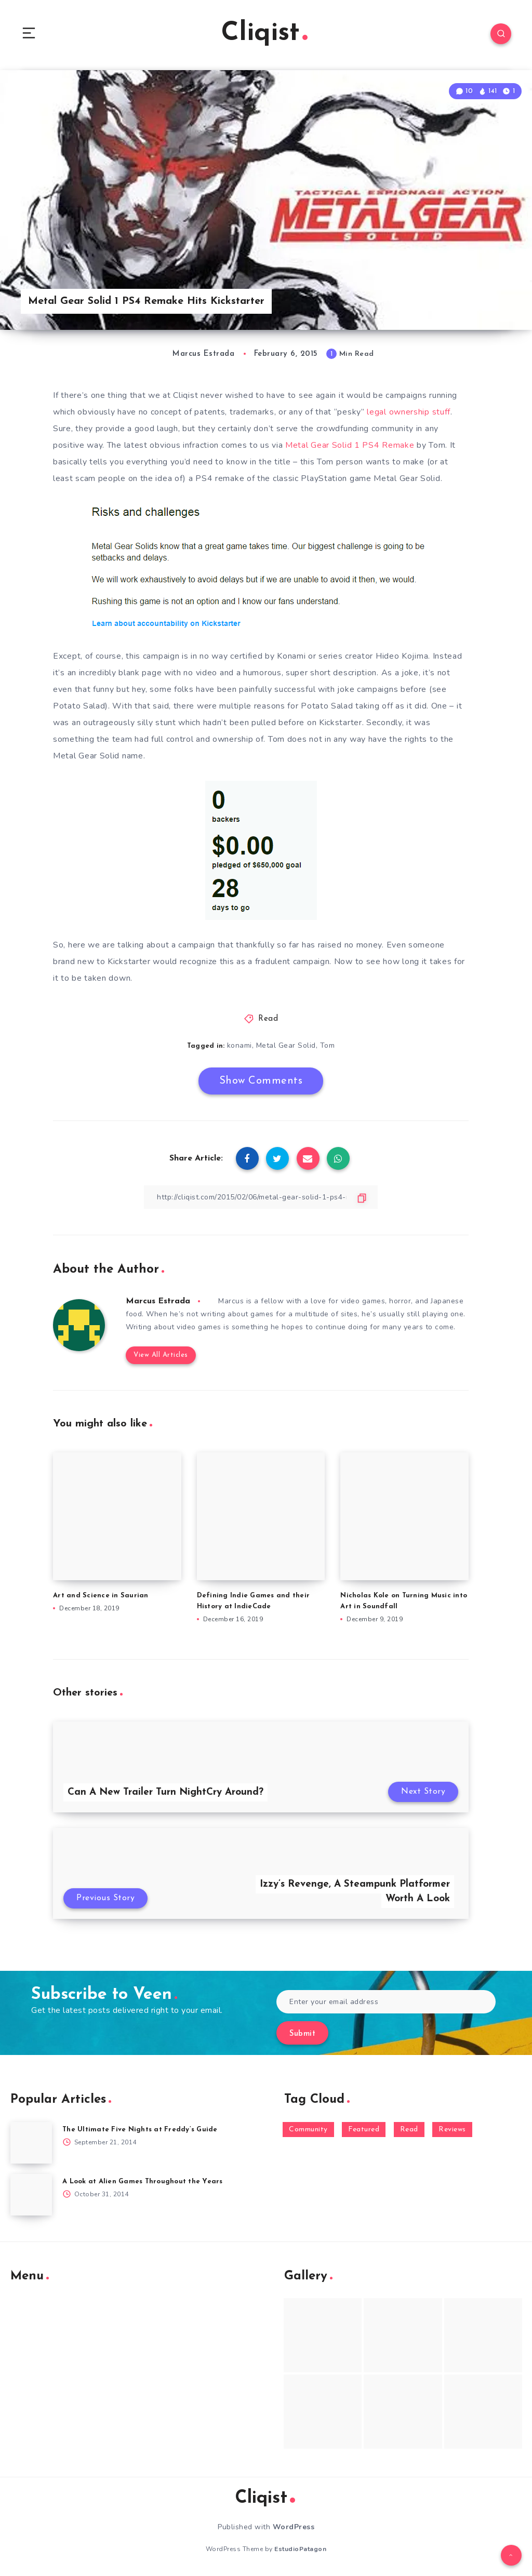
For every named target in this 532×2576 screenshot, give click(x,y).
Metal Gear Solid (286, 1045)
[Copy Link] (261, 1197)
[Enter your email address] (386, 2001)
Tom (327, 1045)
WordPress (294, 2527)
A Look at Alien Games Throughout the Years (142, 2181)
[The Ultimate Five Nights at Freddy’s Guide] (31, 2143)
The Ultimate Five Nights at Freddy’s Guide (140, 2129)
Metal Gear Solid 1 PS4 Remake (349, 445)
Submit (302, 2034)
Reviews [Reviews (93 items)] (452, 2129)
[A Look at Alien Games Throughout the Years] (31, 2194)
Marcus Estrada (158, 1301)
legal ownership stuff (408, 412)
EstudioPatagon (300, 2549)
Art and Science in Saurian (101, 1595)
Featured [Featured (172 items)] (363, 2129)
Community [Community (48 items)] (308, 2129)
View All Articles (161, 1355)
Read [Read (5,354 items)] (409, 2129)
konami (239, 1045)
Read (268, 1019)
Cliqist (264, 33)
